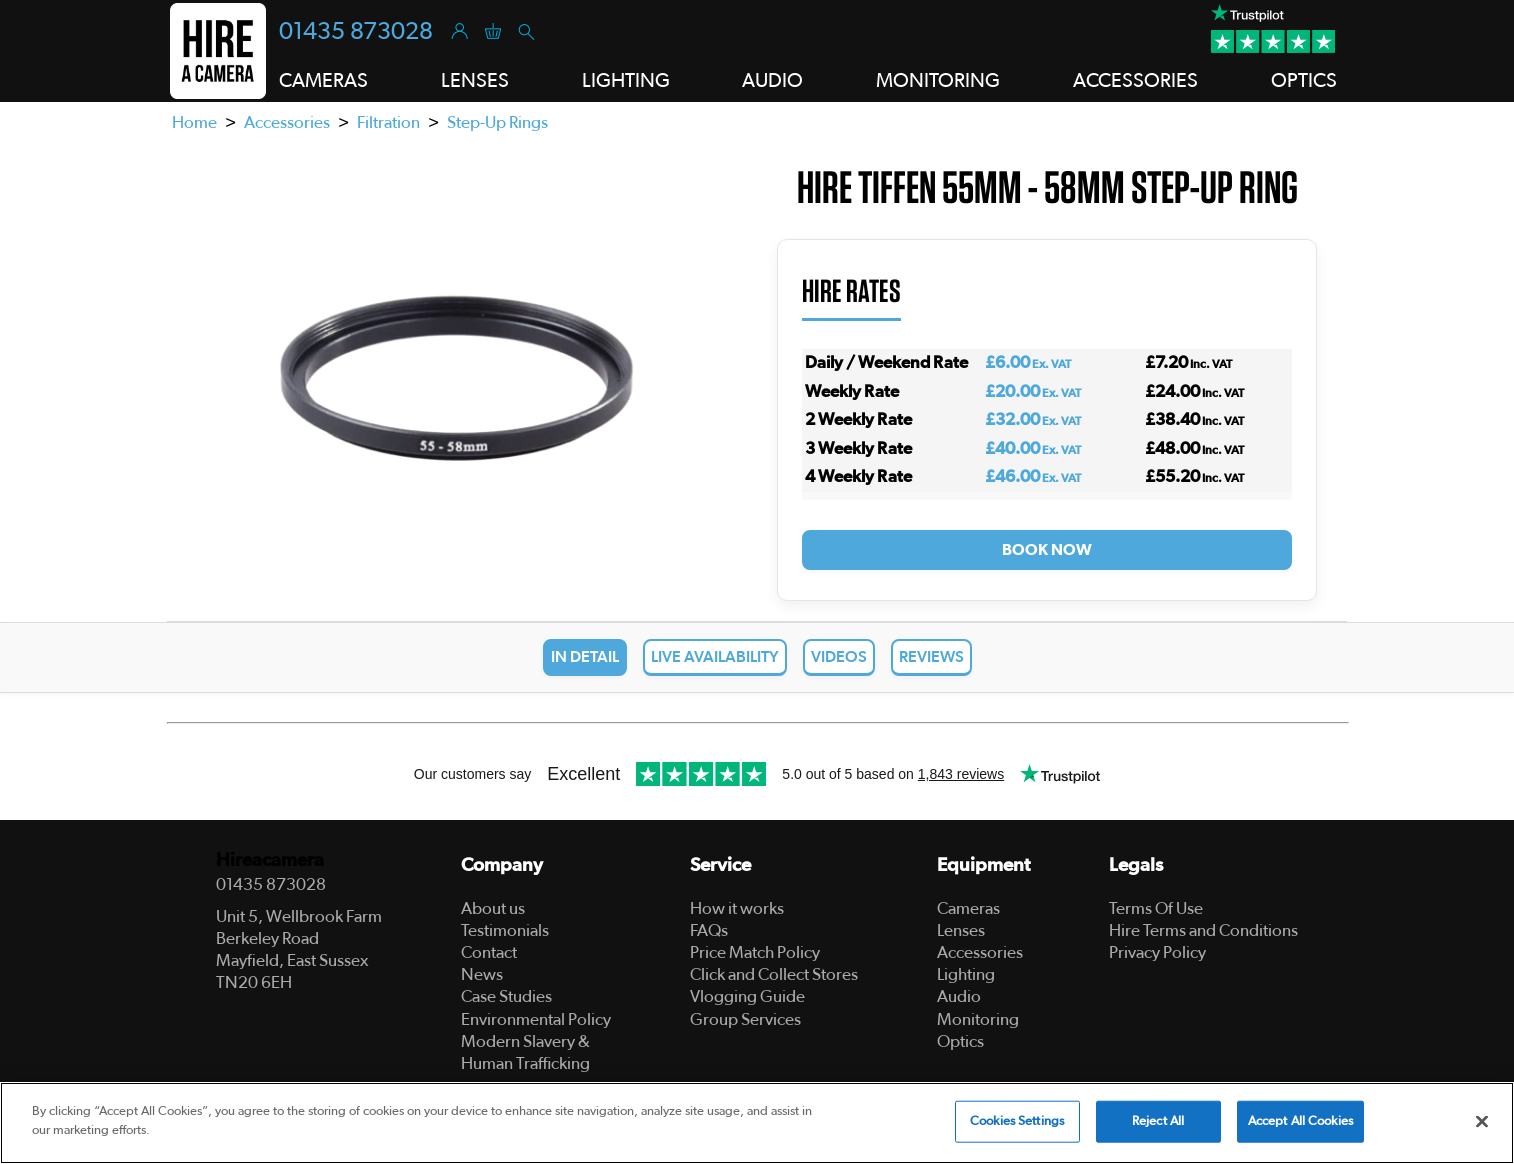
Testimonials (505, 930)
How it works (737, 908)
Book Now (1047, 550)
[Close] (1482, 1121)
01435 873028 (356, 32)
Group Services (745, 1019)
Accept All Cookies (1300, 1121)
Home (194, 122)
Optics (960, 1041)
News (482, 974)
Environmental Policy (536, 1019)
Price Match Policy (755, 952)
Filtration (388, 122)
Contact (489, 952)
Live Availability (715, 657)
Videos (839, 657)
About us (493, 908)
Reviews (931, 657)
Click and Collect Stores (774, 974)
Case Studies (506, 996)
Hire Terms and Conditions (1203, 930)
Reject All (1158, 1121)
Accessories (287, 122)
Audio (959, 996)
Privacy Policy (1157, 952)
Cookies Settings (1017, 1121)
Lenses (961, 930)
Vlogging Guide (747, 996)
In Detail (585, 657)
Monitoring (978, 1019)
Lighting (966, 974)
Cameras (968, 908)
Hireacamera (270, 860)
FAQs (709, 930)
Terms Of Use (1156, 908)
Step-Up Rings (497, 122)
